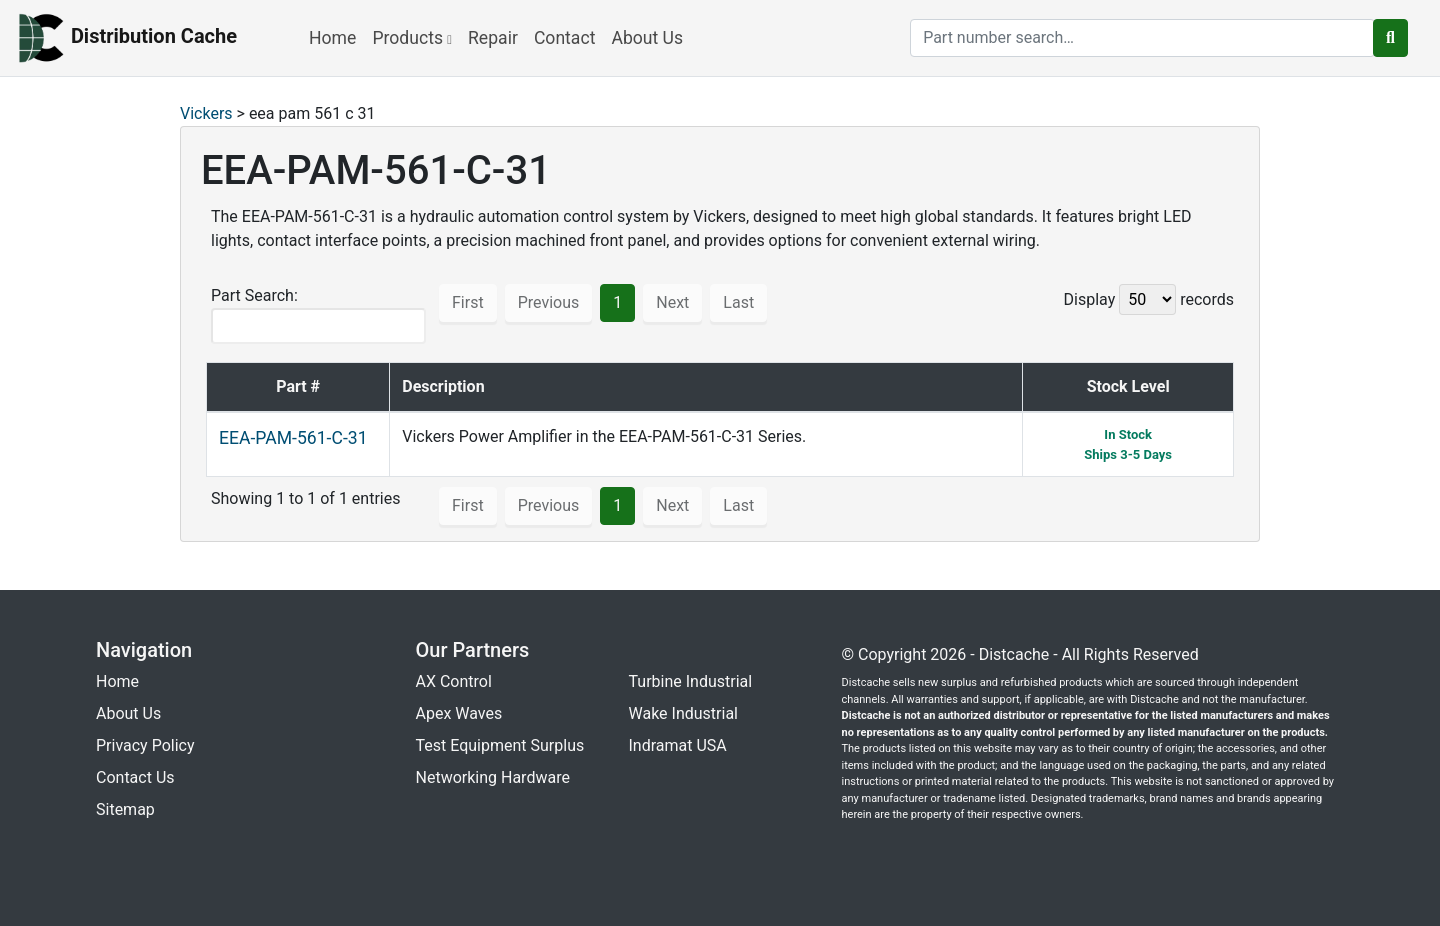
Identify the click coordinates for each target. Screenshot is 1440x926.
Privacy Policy (145, 745)
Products (412, 38)
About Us (647, 38)
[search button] (1390, 38)
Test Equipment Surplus (500, 745)
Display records (1149, 299)
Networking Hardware (493, 777)
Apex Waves (459, 713)
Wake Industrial (683, 713)
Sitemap (125, 809)
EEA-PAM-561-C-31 (293, 438)
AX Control (454, 681)
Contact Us (135, 777)
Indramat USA (678, 745)
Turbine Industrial (691, 681)
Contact (565, 38)
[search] (1142, 38)
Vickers (206, 113)
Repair (493, 38)
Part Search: (318, 315)
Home (332, 38)
